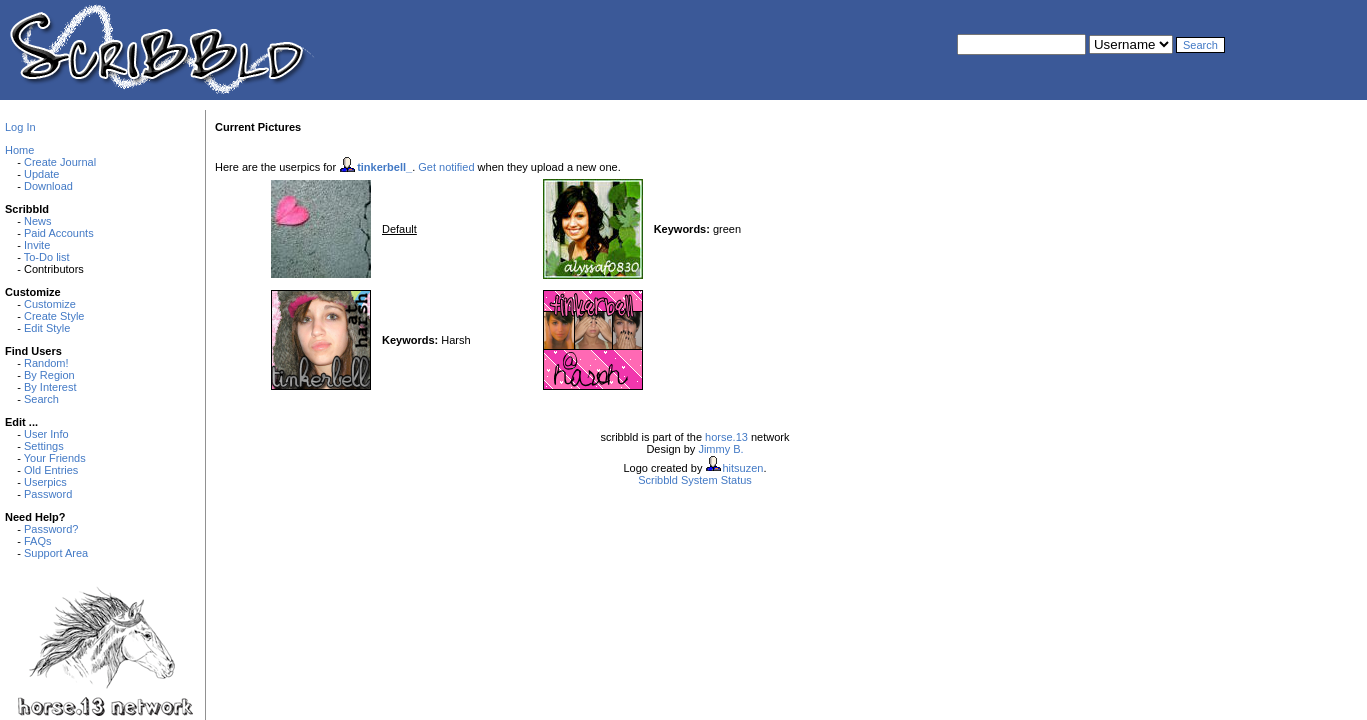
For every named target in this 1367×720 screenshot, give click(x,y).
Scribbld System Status (695, 480)
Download (48, 186)
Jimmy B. (720, 449)
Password (48, 494)
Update (41, 174)
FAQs (38, 541)
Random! (46, 363)
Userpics (45, 482)
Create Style (54, 316)
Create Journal (60, 162)
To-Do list (47, 257)
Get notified (446, 167)
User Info (46, 434)
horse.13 (726, 437)
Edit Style (47, 328)
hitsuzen (742, 468)
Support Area (56, 553)
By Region (49, 375)
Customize (50, 304)
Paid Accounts (59, 233)
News (38, 221)
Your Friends (55, 458)
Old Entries (51, 470)
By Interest (50, 387)
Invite (37, 245)
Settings (44, 446)
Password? (51, 529)
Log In (20, 127)
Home (19, 150)
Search (41, 399)
